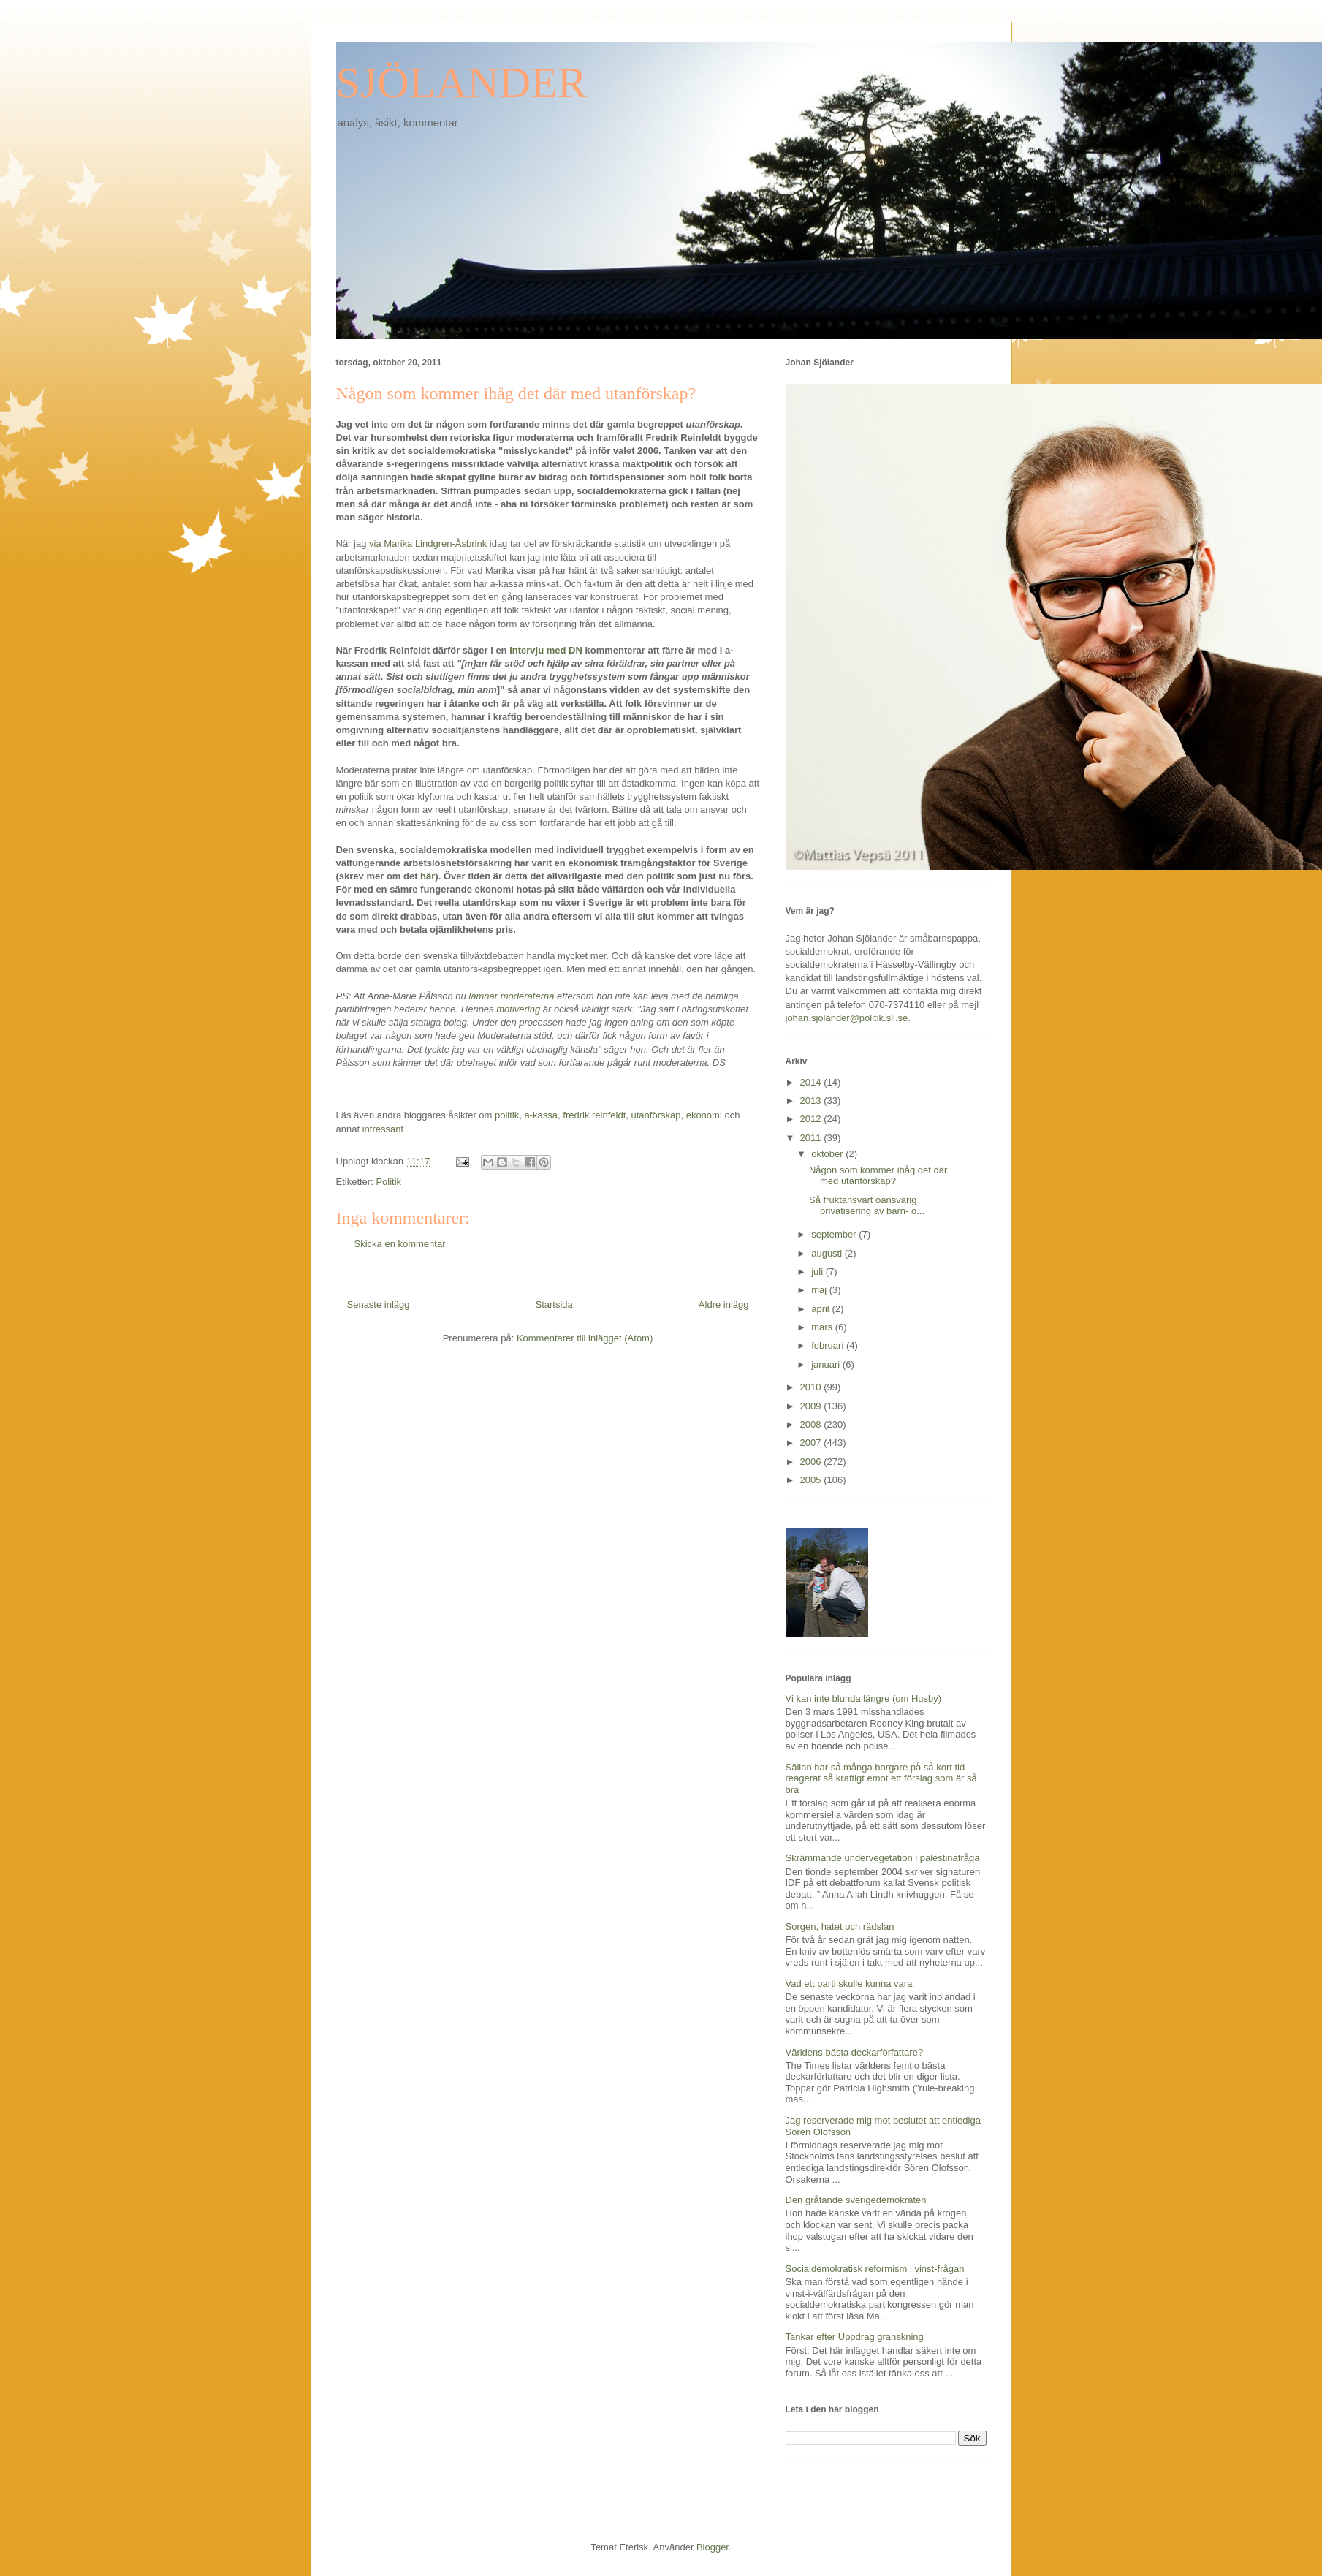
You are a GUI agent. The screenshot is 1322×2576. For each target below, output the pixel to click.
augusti (828, 1253)
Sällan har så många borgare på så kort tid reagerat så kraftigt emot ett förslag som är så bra (881, 1778)
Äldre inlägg (724, 1304)
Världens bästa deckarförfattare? (855, 2052)
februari (828, 1345)
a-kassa (541, 1115)
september (835, 1234)
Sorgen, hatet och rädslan (840, 1926)
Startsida (554, 1304)
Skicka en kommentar (400, 1243)
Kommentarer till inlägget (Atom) (585, 1338)
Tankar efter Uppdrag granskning (855, 2336)
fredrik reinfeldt (594, 1115)
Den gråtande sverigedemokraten (856, 2199)
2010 (812, 1387)
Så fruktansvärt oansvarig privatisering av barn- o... (866, 1205)
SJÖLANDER (461, 82)
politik (507, 1115)
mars (823, 1327)
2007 (812, 1442)
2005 (812, 1479)
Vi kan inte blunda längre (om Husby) (864, 1698)
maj (820, 1289)
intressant (382, 1129)
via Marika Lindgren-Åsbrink (428, 543)
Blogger (712, 2547)
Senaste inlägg (378, 1304)
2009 (812, 1406)
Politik (388, 1181)
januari (827, 1364)
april (821, 1308)
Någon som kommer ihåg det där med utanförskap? (878, 1175)
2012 (812, 1118)
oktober (828, 1153)
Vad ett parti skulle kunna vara (849, 1983)
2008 (812, 1424)
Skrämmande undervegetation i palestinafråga (883, 1857)
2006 (812, 1461)
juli (818, 1271)
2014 (812, 1082)
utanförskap (655, 1115)
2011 (812, 1137)
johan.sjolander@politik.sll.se (847, 1017)
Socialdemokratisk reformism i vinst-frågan (875, 2268)
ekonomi (704, 1115)
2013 (812, 1100)
